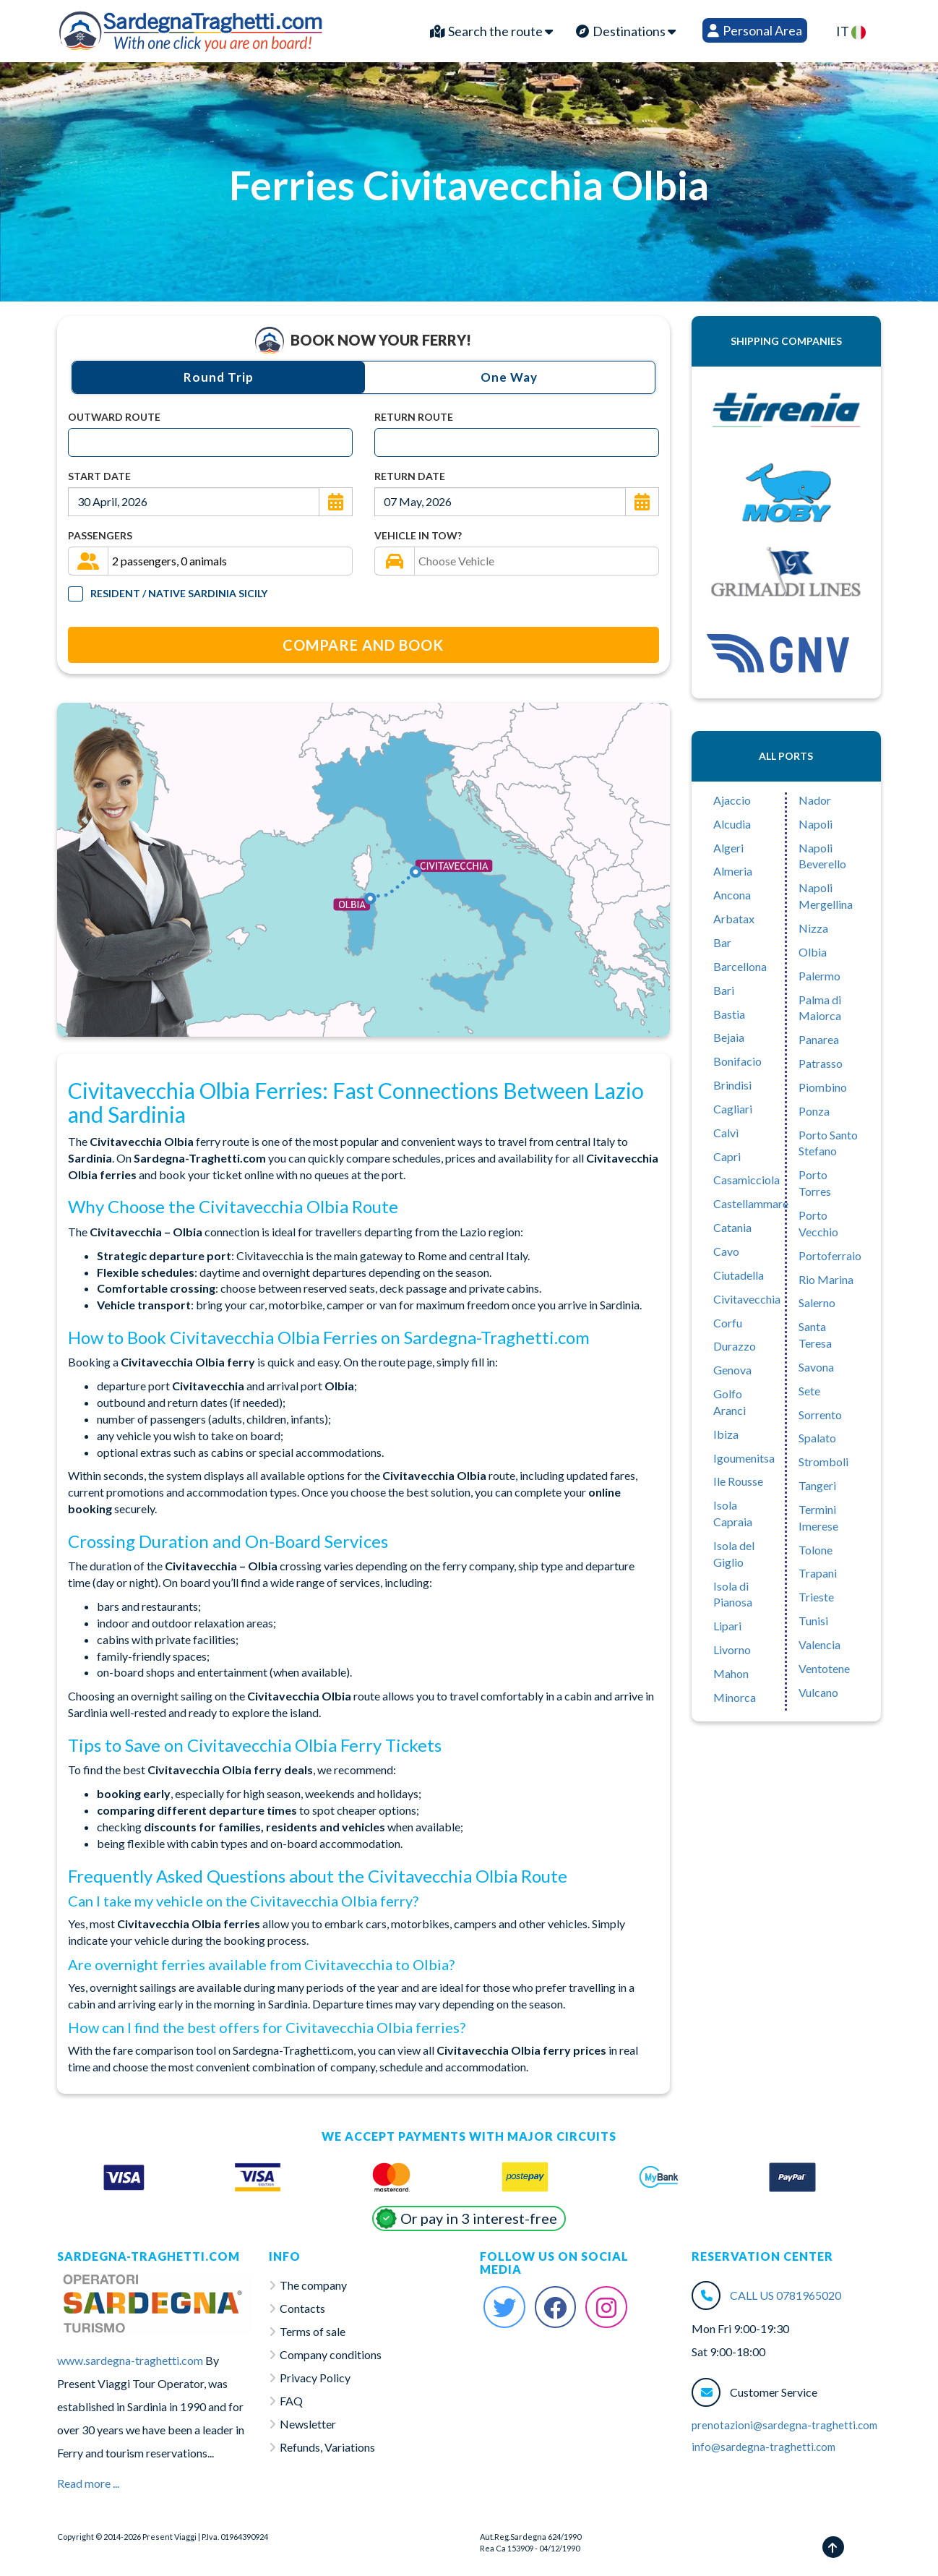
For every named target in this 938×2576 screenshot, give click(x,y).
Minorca (734, 1697)
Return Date (409, 476)
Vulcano (818, 1692)
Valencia (819, 1644)
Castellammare (750, 1203)
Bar (722, 942)
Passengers (100, 535)
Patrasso (821, 1063)
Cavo (726, 1251)
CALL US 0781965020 (785, 2295)
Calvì (726, 1132)
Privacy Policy (315, 2377)
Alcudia (732, 824)
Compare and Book (363, 645)
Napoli (815, 824)
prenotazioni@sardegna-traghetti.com (784, 2424)
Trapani (818, 1573)
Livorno (732, 1649)
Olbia (813, 952)
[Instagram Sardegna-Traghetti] (606, 2307)
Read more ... (88, 2483)
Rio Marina (826, 1279)
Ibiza (726, 1434)
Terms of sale (312, 2331)
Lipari (727, 1626)
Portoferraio (830, 1255)
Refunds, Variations (327, 2447)
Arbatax (733, 918)
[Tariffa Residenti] (75, 594)
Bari (723, 990)
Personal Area (754, 30)
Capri (727, 1156)
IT (851, 31)
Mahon (731, 1673)
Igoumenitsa (744, 1458)
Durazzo (734, 1346)
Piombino (823, 1087)
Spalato (817, 1438)
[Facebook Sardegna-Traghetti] (556, 2307)
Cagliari (732, 1109)
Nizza (813, 928)
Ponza (814, 1111)
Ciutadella (738, 1275)
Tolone (815, 1550)
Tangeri (817, 1485)
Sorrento (820, 1414)
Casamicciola (746, 1179)
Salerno (817, 1302)
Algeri (728, 848)
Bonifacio (737, 1061)
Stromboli (823, 1461)
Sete (809, 1391)
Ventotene (824, 1668)
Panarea (819, 1039)
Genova (732, 1370)
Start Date (99, 476)
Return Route (413, 417)
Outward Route (114, 417)
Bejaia (728, 1037)
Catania (732, 1227)
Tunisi (813, 1620)
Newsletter (308, 2424)
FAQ (291, 2401)
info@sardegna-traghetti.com (763, 2446)
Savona (816, 1367)
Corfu (727, 1323)
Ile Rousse (738, 1481)
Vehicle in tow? (418, 535)
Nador (815, 800)
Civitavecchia (746, 1299)
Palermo (819, 976)
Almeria (732, 871)
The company (313, 2285)
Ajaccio (732, 800)
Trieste (816, 1597)
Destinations (626, 31)
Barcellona (740, 966)
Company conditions (331, 2354)
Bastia (729, 1014)
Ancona (732, 895)
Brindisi (732, 1085)
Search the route (491, 31)
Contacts (302, 2308)
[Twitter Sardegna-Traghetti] (504, 2307)
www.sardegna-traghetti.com (130, 2360)
